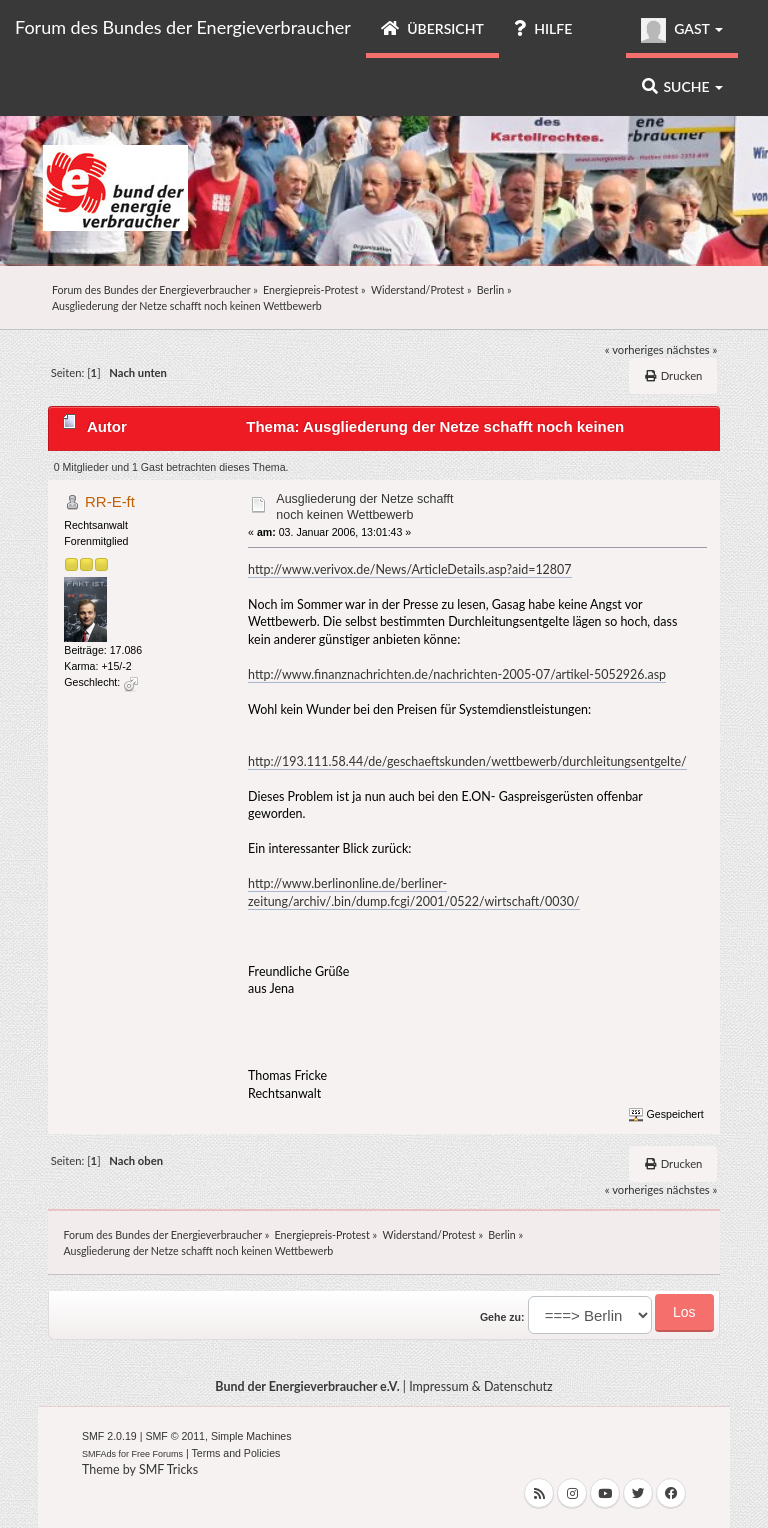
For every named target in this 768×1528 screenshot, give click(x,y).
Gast (682, 30)
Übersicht (432, 28)
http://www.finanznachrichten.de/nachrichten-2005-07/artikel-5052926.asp (457, 674)
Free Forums (158, 1454)
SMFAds (99, 1454)
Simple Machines (251, 1436)
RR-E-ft (110, 501)
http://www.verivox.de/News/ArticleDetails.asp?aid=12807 (409, 569)
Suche (682, 86)
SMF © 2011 (175, 1436)
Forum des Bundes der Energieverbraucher (183, 27)
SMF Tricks (168, 1469)
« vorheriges (634, 349)
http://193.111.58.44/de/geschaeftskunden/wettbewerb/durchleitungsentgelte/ (467, 761)
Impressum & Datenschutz (481, 1386)
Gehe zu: (502, 1317)
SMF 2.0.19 (109, 1436)
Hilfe (543, 28)
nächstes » (692, 349)
